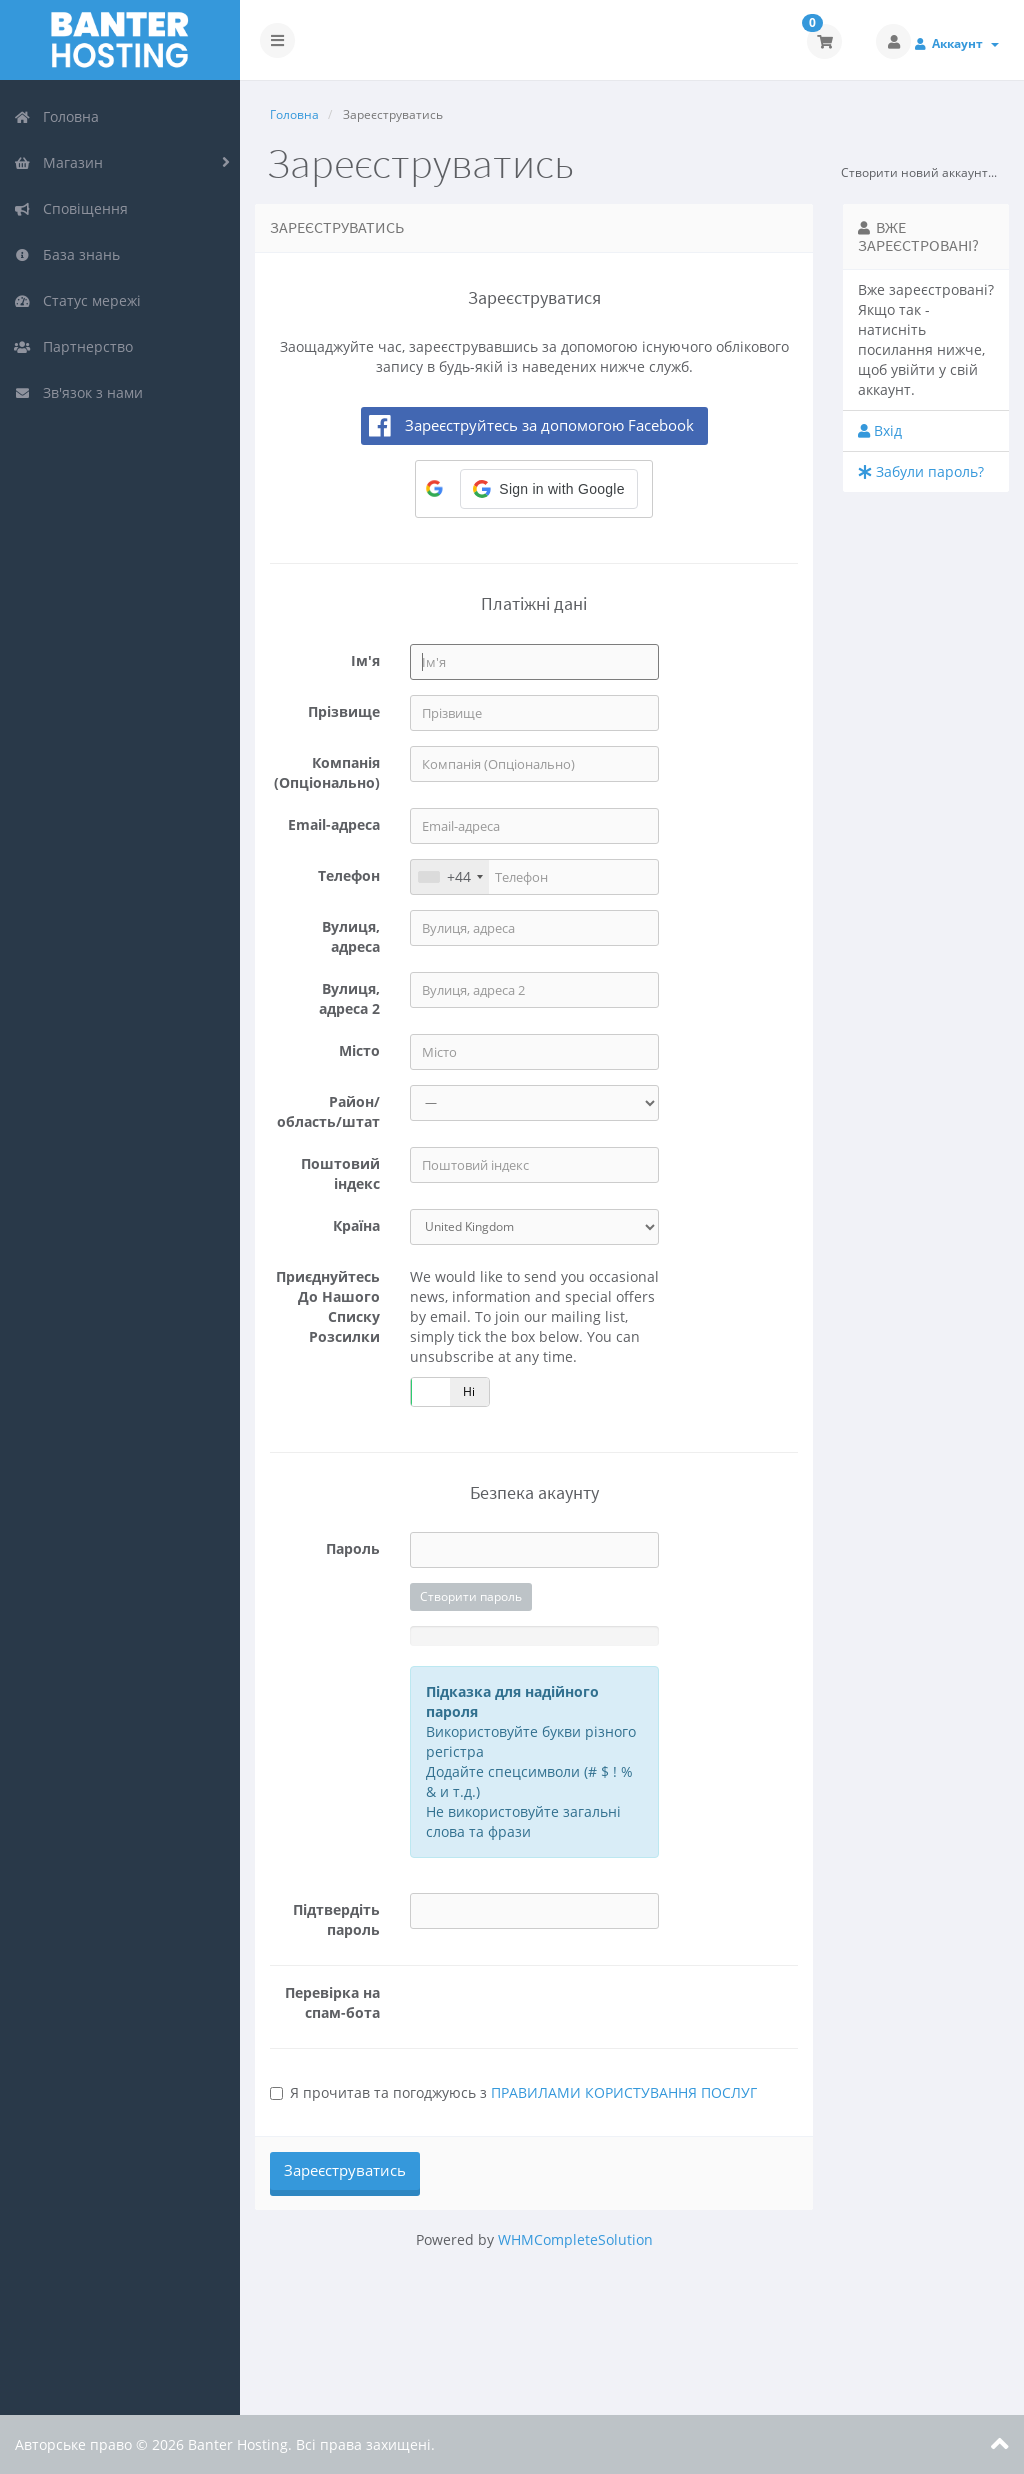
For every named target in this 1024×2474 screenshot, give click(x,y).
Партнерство (73, 346)
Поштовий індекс (340, 1173)
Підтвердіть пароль (336, 1919)
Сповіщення (71, 208)
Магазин (58, 162)
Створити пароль (471, 1596)
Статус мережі (77, 300)
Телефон (349, 875)
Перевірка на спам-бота (332, 2002)
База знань (67, 254)
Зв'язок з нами (78, 392)
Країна (356, 1225)
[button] (548, 489)
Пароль (353, 1548)
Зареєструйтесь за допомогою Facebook (549, 425)
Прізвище (344, 711)
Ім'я (365, 660)
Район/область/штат (328, 1111)
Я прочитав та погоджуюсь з (513, 2092)
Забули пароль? (921, 471)
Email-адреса (334, 824)
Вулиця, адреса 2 (349, 998)
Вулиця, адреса (351, 936)
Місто (359, 1050)
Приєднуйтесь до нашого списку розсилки (328, 1306)
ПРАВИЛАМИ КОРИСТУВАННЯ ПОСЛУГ (624, 2092)
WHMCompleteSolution (575, 2239)
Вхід (880, 430)
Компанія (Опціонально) (327, 772)
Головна (56, 116)
